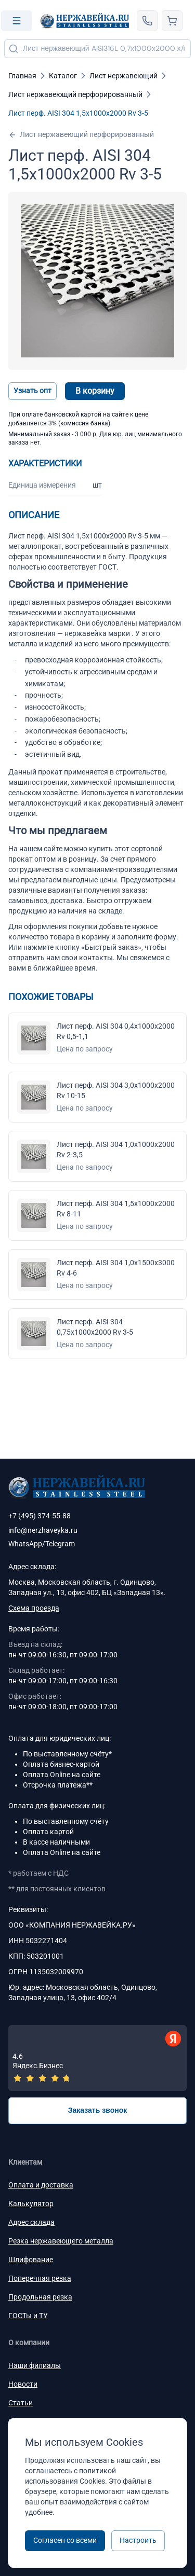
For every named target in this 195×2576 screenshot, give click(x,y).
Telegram (60, 1544)
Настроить (138, 2540)
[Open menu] (16, 20)
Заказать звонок (97, 2110)
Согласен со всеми (65, 2540)
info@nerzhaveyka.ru (42, 1530)
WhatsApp (25, 1544)
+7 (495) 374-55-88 (39, 1516)
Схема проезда (33, 1608)
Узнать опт (32, 390)
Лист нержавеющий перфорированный (81, 134)
